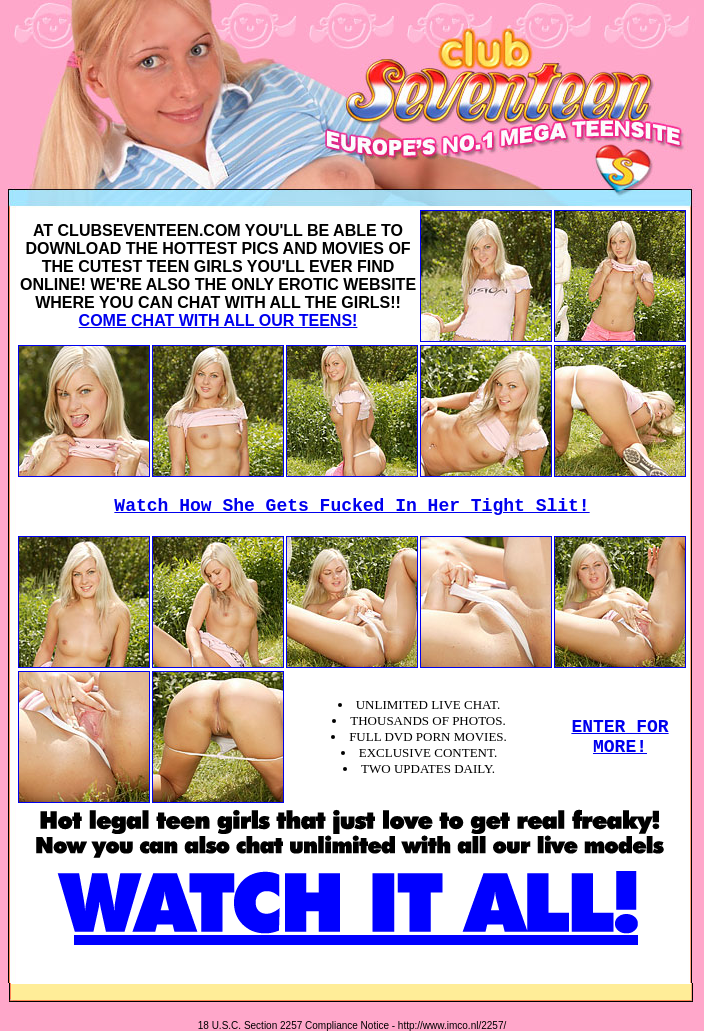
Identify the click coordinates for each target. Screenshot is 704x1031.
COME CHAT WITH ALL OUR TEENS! (218, 320)
